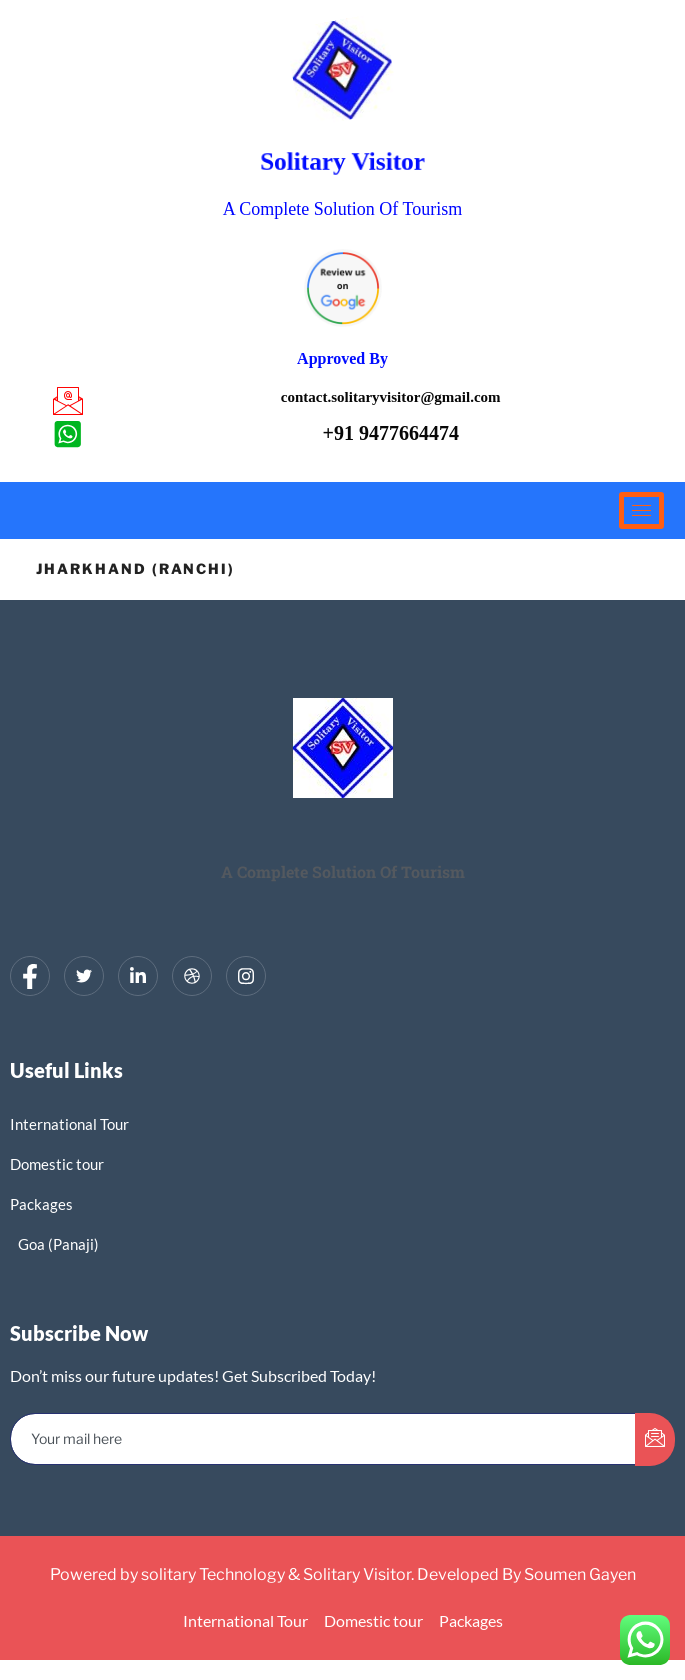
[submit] (655, 1439)
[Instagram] (246, 976)
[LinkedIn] (138, 976)
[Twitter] (84, 976)
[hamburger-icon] (641, 510)
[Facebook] (30, 976)
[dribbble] (192, 976)
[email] (323, 1439)
